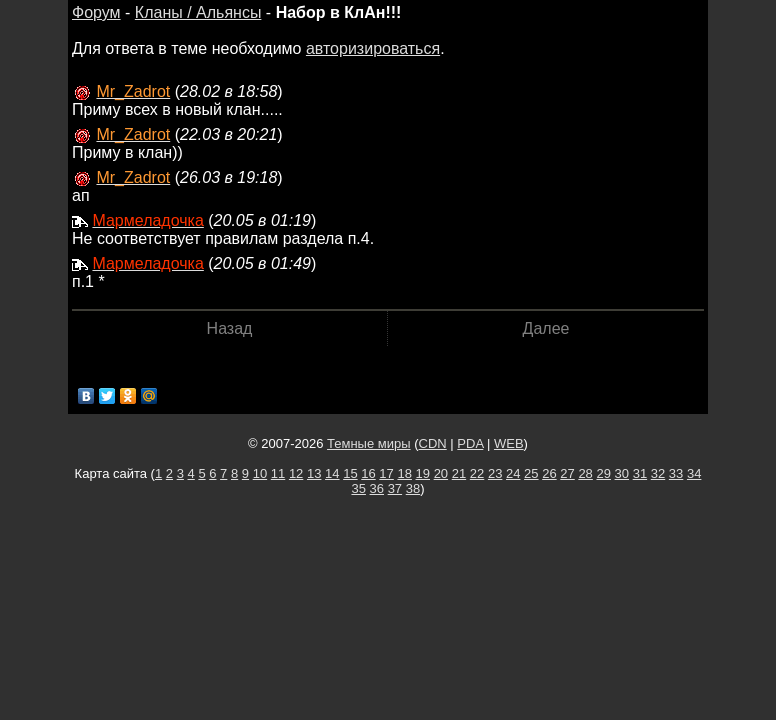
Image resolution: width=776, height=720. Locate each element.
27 (567, 473)
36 (377, 488)
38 (413, 488)
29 (603, 473)
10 (260, 473)
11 (278, 473)
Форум (96, 12)
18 (404, 473)
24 (513, 473)
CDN (433, 443)
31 (640, 473)
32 (658, 473)
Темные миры (369, 443)
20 (441, 473)
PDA (470, 443)
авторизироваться (373, 48)
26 (549, 473)
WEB (509, 443)
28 (585, 473)
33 (676, 473)
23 (495, 473)
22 (477, 473)
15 (350, 473)
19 (423, 473)
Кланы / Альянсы (198, 12)
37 (395, 488)
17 (386, 473)
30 (622, 473)
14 (332, 473)
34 (694, 473)
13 (314, 473)
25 (531, 473)
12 (296, 473)
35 (358, 488)
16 (368, 473)
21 (459, 473)
